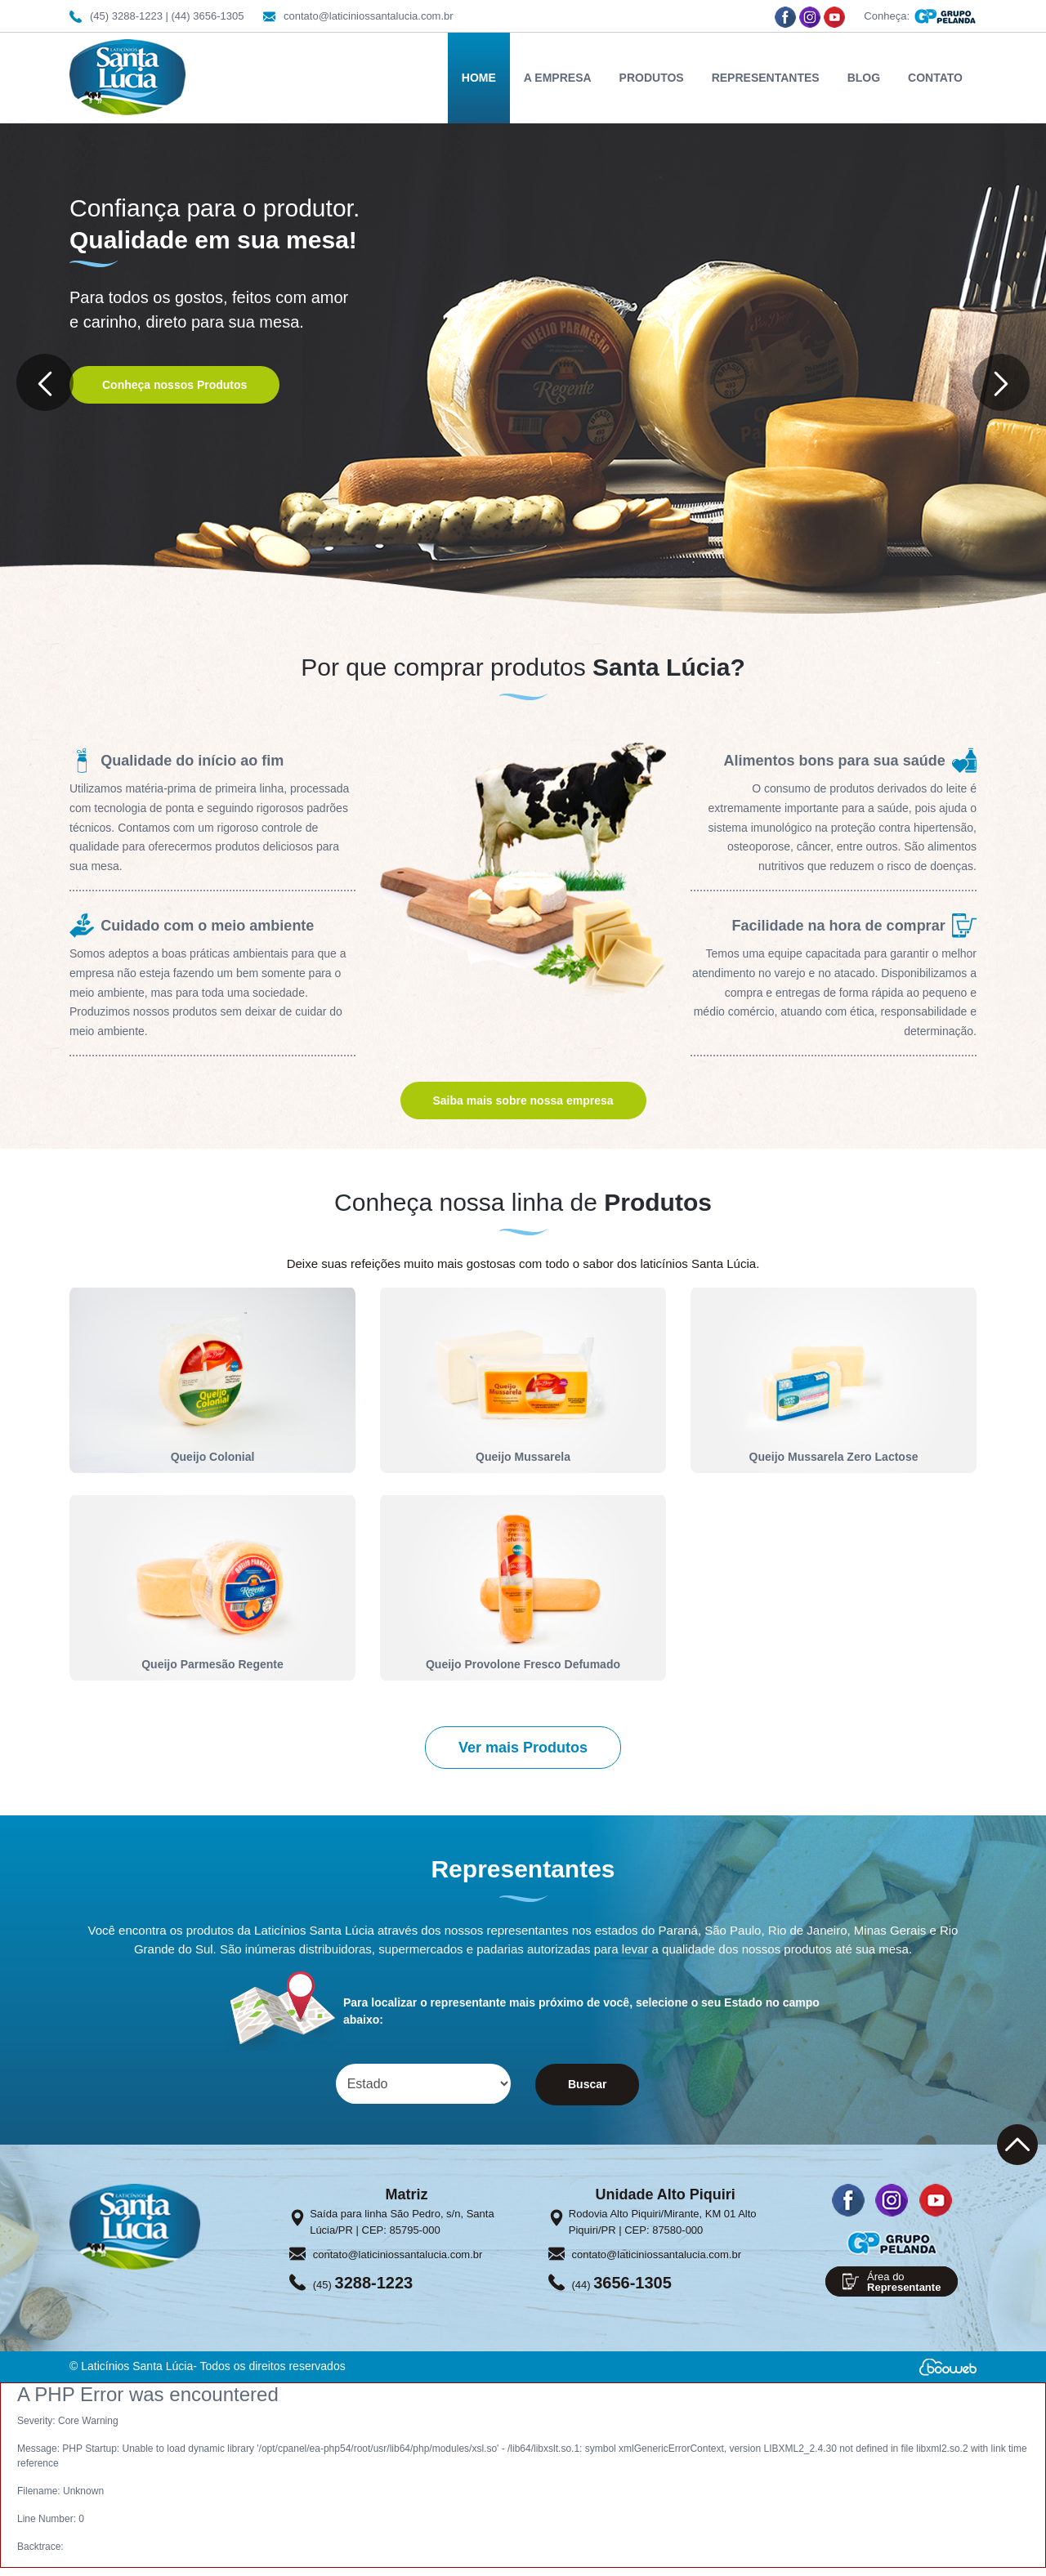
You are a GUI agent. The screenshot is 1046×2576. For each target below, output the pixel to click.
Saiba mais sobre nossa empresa (523, 1100)
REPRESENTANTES (766, 77)
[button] (45, 382)
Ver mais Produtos (523, 1747)
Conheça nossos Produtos (174, 384)
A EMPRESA (558, 77)
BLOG (863, 77)
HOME (479, 77)
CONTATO (935, 77)
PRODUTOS (651, 77)
